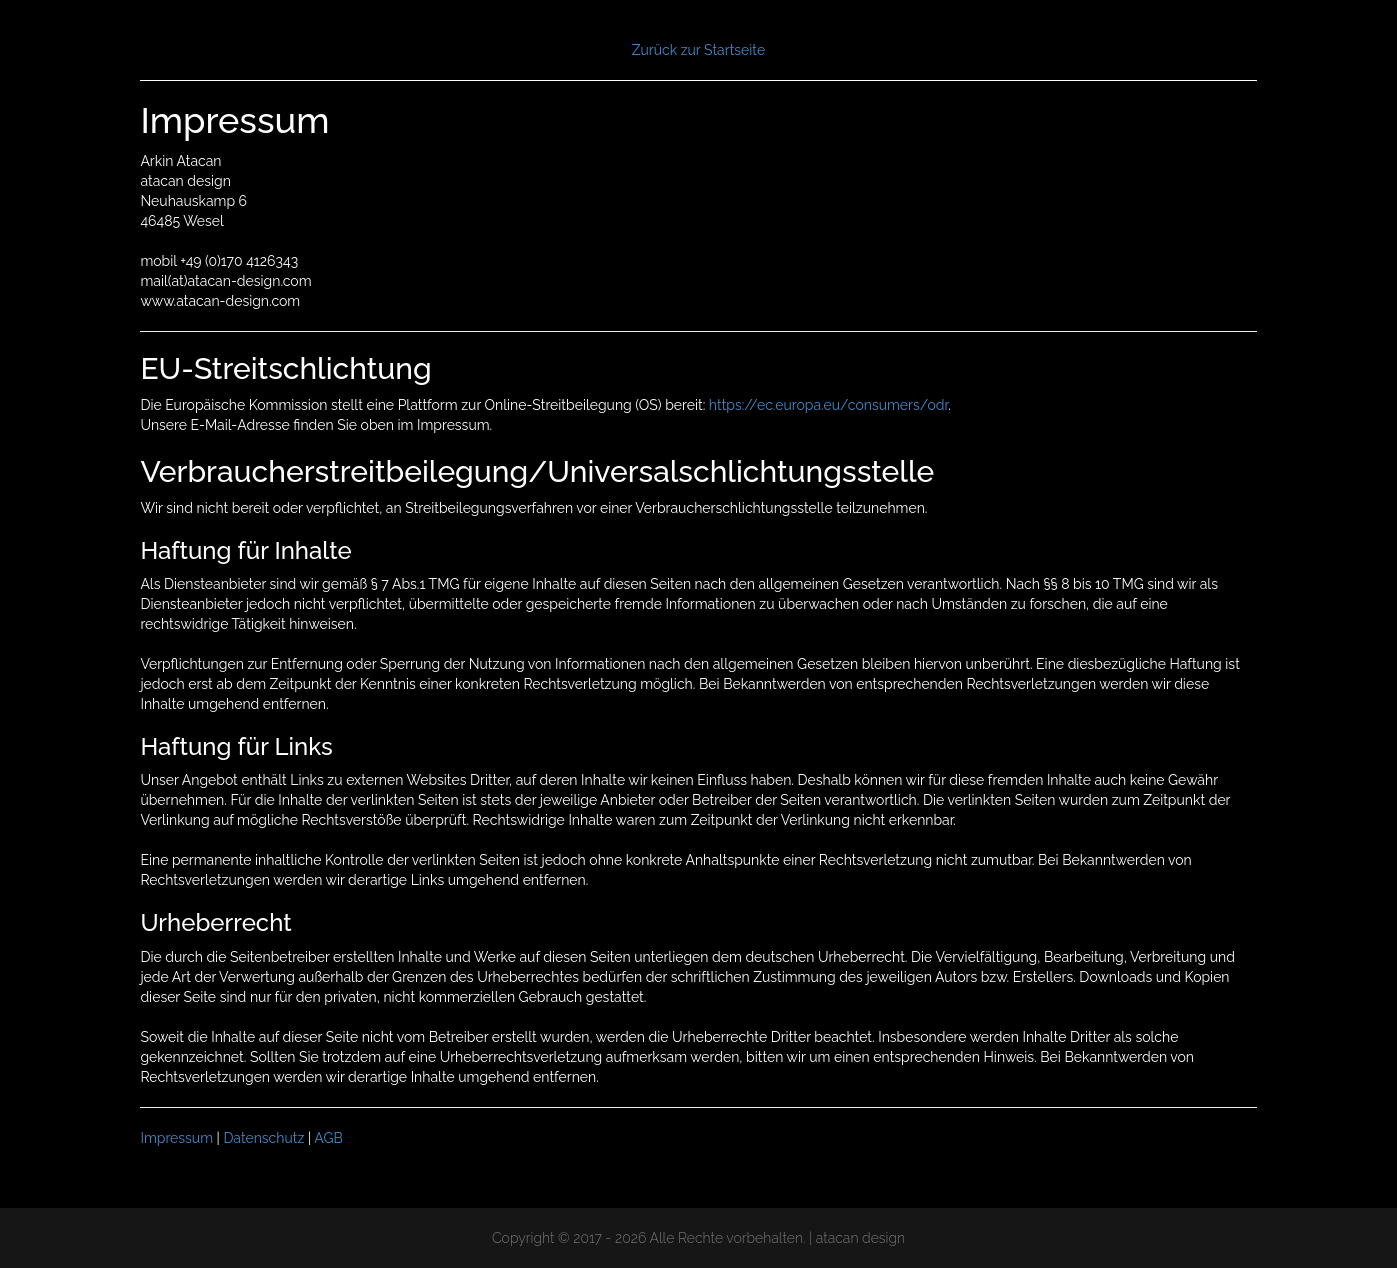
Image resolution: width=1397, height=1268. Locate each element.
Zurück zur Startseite (698, 50)
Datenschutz (263, 1138)
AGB (328, 1138)
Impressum (176, 1138)
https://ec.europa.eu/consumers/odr (828, 405)
